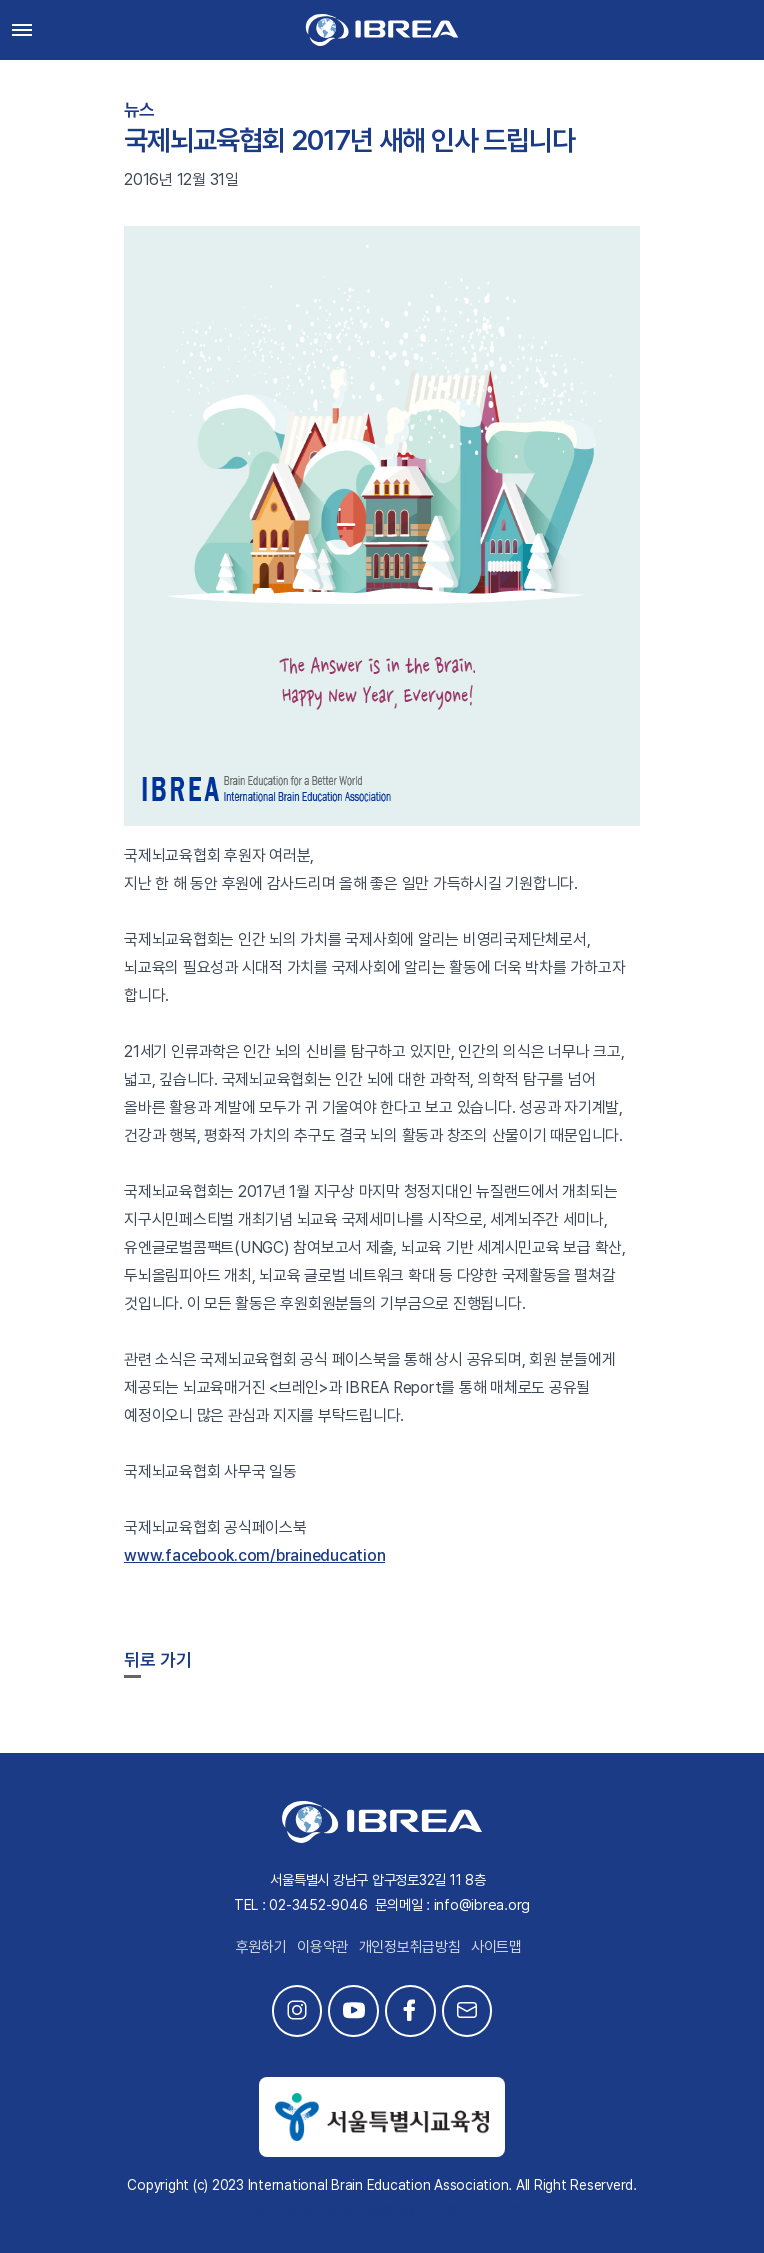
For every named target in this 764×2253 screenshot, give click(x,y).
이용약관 (322, 1947)
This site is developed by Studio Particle (382, 2208)
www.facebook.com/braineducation (254, 1555)
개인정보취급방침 (410, 1947)
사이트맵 (496, 1947)
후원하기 (261, 1947)
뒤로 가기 (158, 1659)
